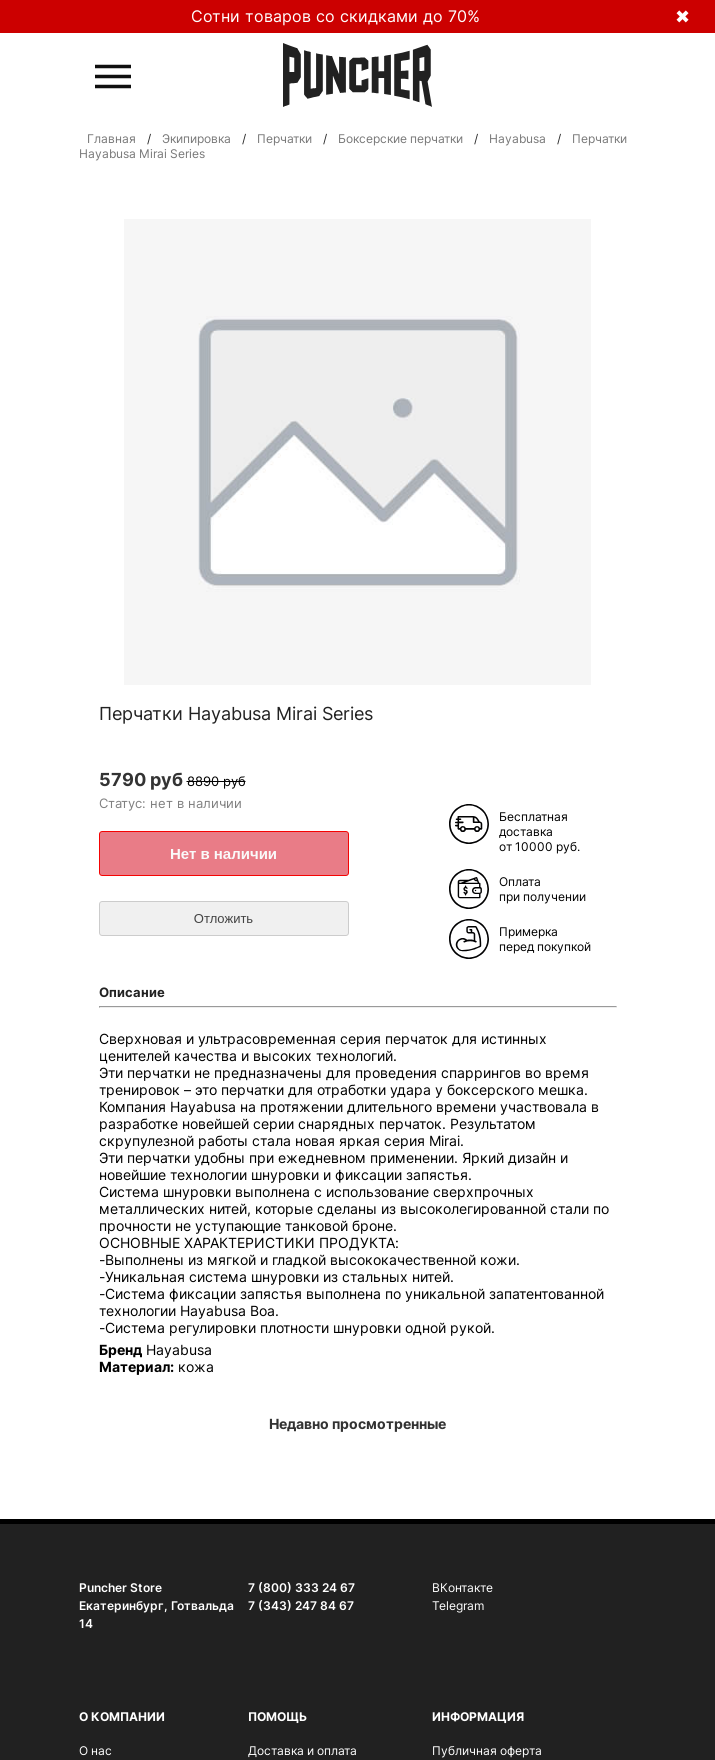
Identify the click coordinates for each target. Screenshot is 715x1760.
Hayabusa (517, 138)
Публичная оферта (487, 1750)
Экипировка (196, 138)
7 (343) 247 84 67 (301, 1605)
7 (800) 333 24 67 (301, 1587)
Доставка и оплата (302, 1750)
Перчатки (284, 138)
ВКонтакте (462, 1587)
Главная (111, 138)
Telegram (458, 1605)
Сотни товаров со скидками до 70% (335, 16)
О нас (95, 1750)
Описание (132, 992)
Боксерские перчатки (400, 138)
